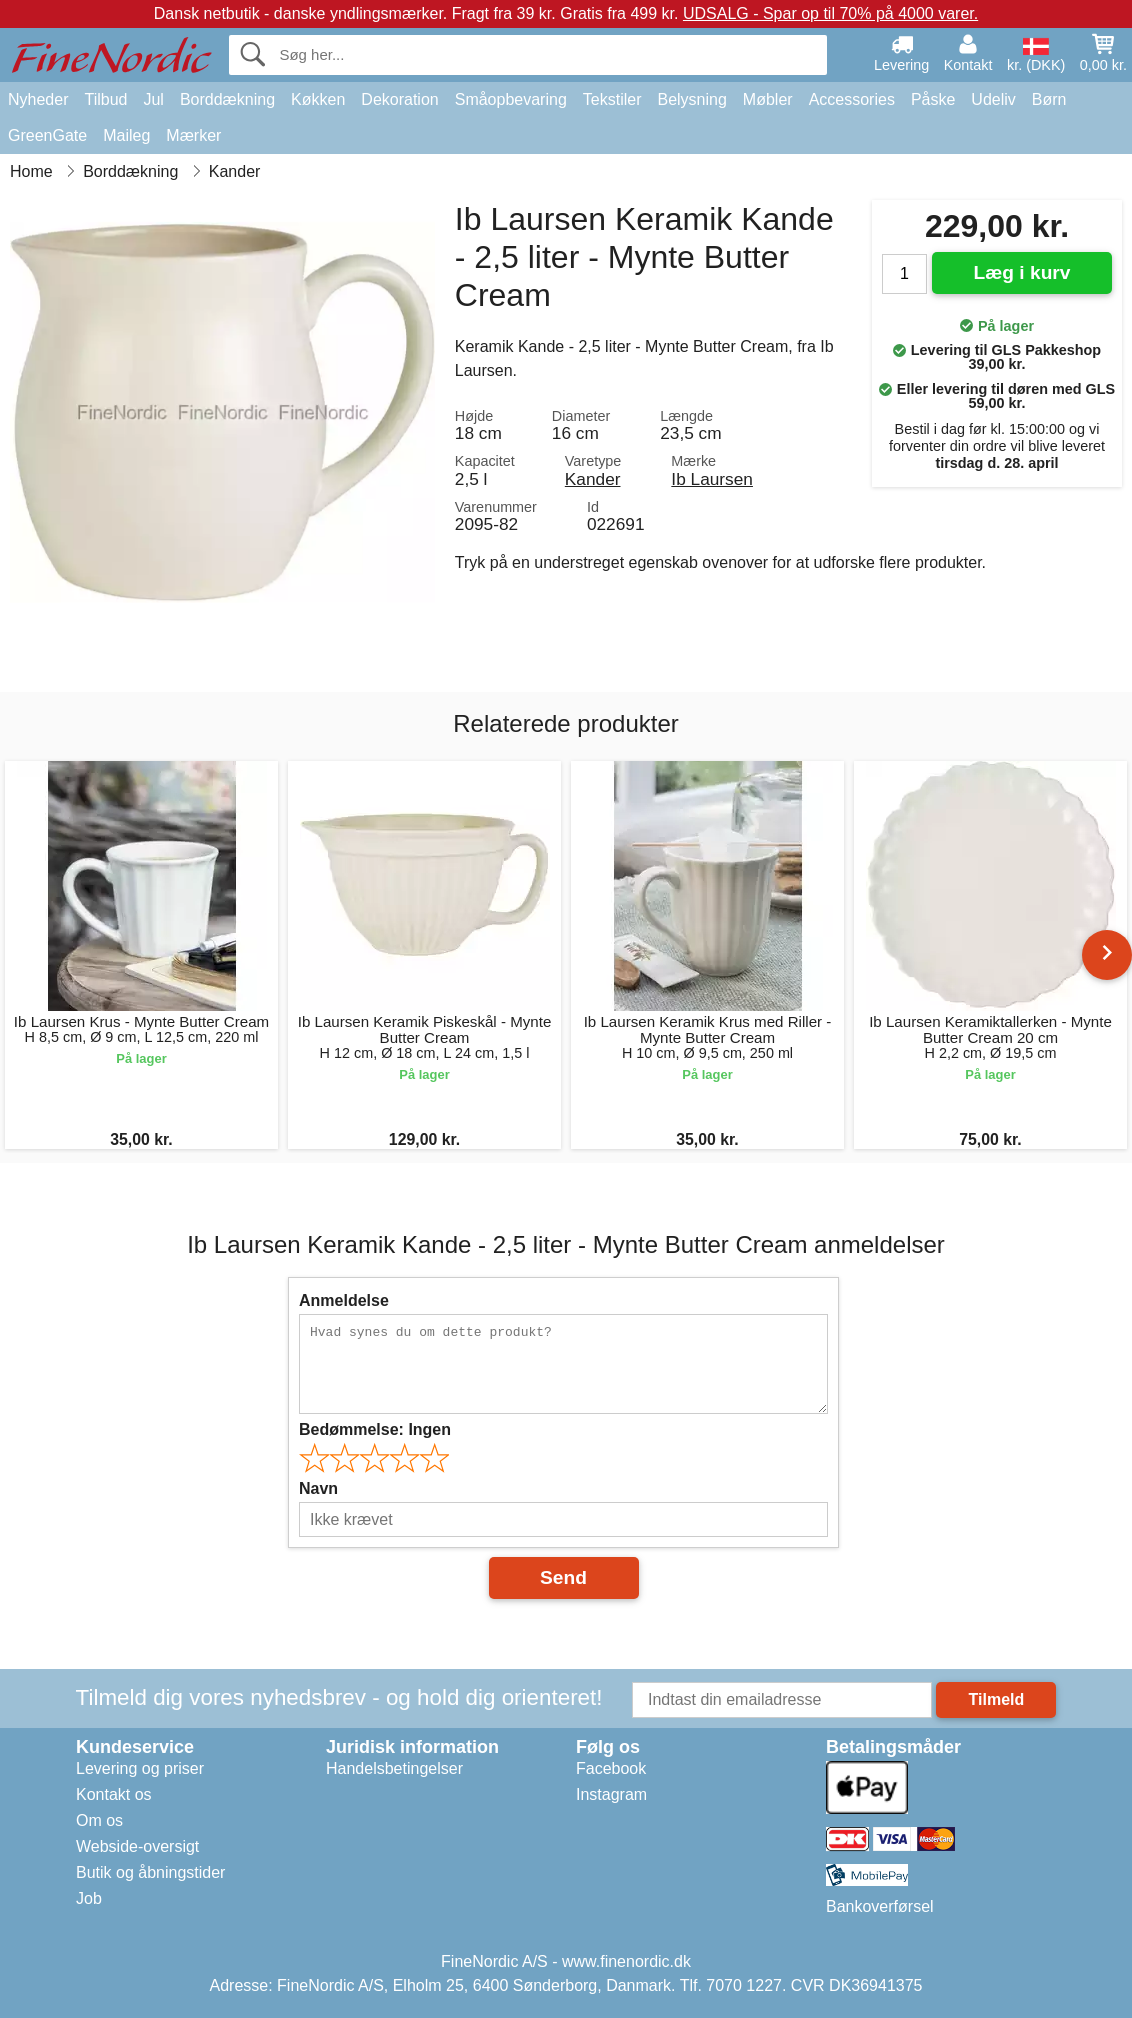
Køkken (318, 99)
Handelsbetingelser (394, 1768)
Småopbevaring (511, 99)
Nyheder (38, 99)
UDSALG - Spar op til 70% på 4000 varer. (830, 13)
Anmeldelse (344, 1300)
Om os (99, 1820)
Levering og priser (140, 1768)
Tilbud (105, 99)
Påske (933, 99)
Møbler (768, 99)
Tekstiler (612, 99)
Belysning (691, 99)
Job (89, 1898)
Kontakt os (114, 1794)
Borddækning (227, 99)
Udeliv (993, 99)
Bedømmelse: (375, 1429)
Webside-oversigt (137, 1846)
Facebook (611, 1768)
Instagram (611, 1794)
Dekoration (399, 99)
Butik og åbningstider (150, 1872)
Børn (1049, 99)
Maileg (126, 135)
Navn (318, 1488)
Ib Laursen (712, 479)
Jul (153, 99)
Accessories (852, 99)
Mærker (193, 135)
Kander (593, 479)
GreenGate (47, 135)
